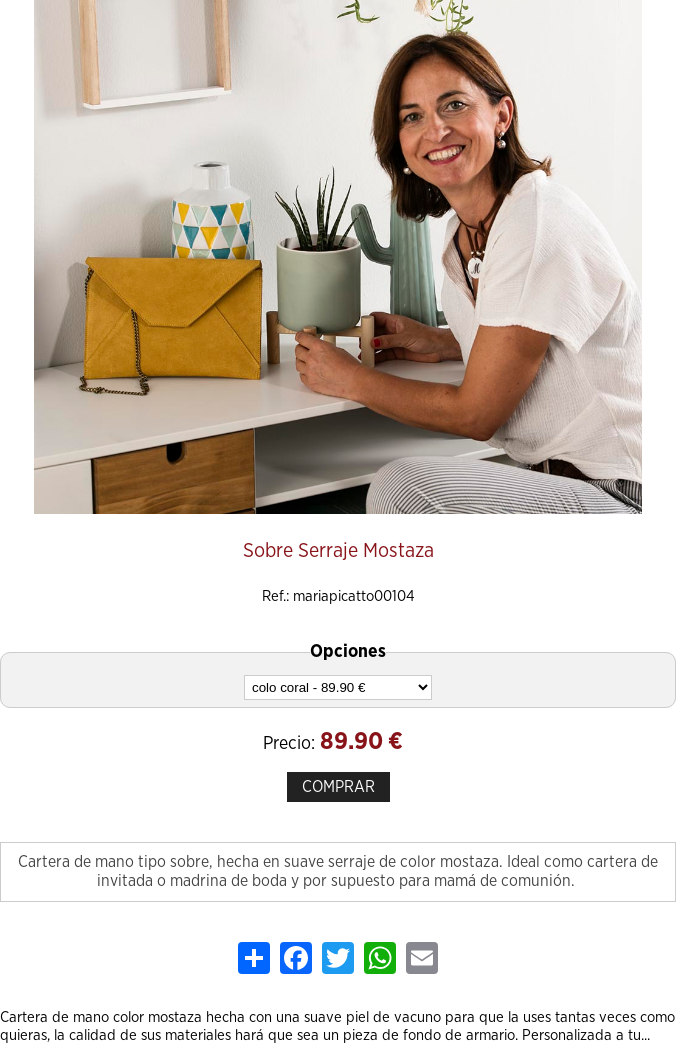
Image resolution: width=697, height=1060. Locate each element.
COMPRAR (338, 787)
